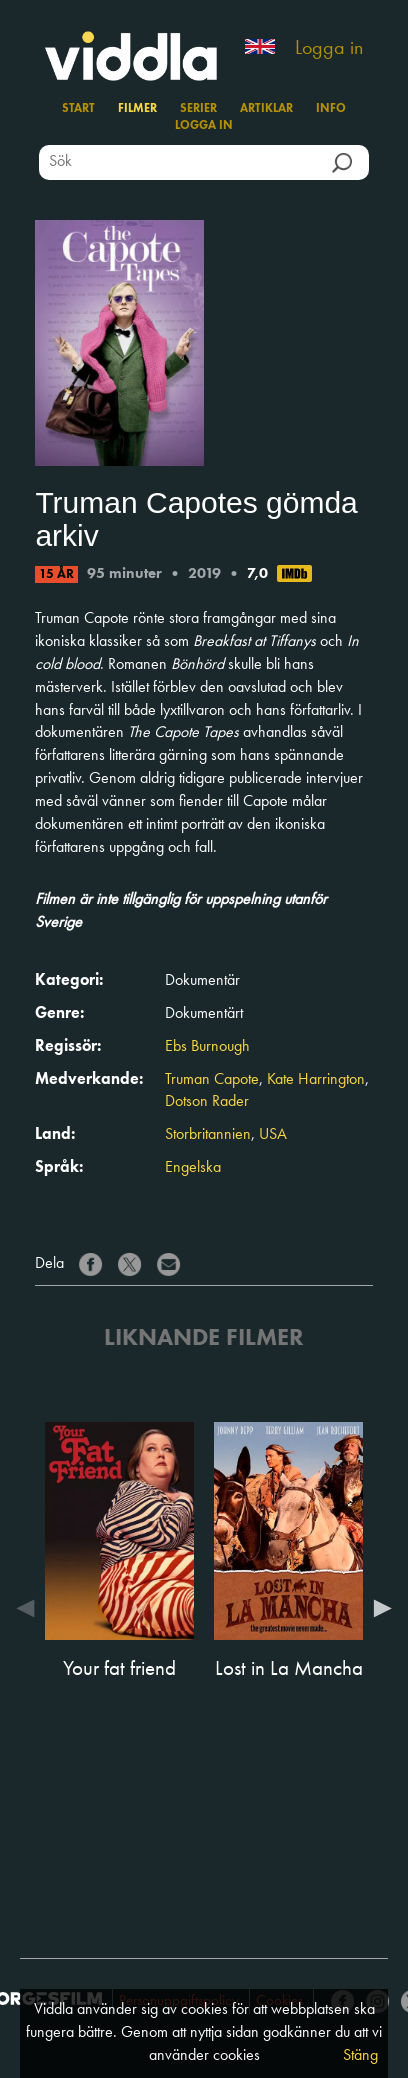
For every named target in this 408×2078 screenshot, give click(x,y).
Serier (198, 109)
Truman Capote (212, 1080)
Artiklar (266, 109)
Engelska (193, 1168)
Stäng (360, 2056)
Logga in (329, 49)
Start (78, 109)
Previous (30, 1608)
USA (273, 1135)
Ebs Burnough (207, 1047)
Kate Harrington (316, 1080)
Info (331, 109)
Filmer (137, 109)
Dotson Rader (207, 1102)
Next (378, 1608)
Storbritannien (208, 1135)
